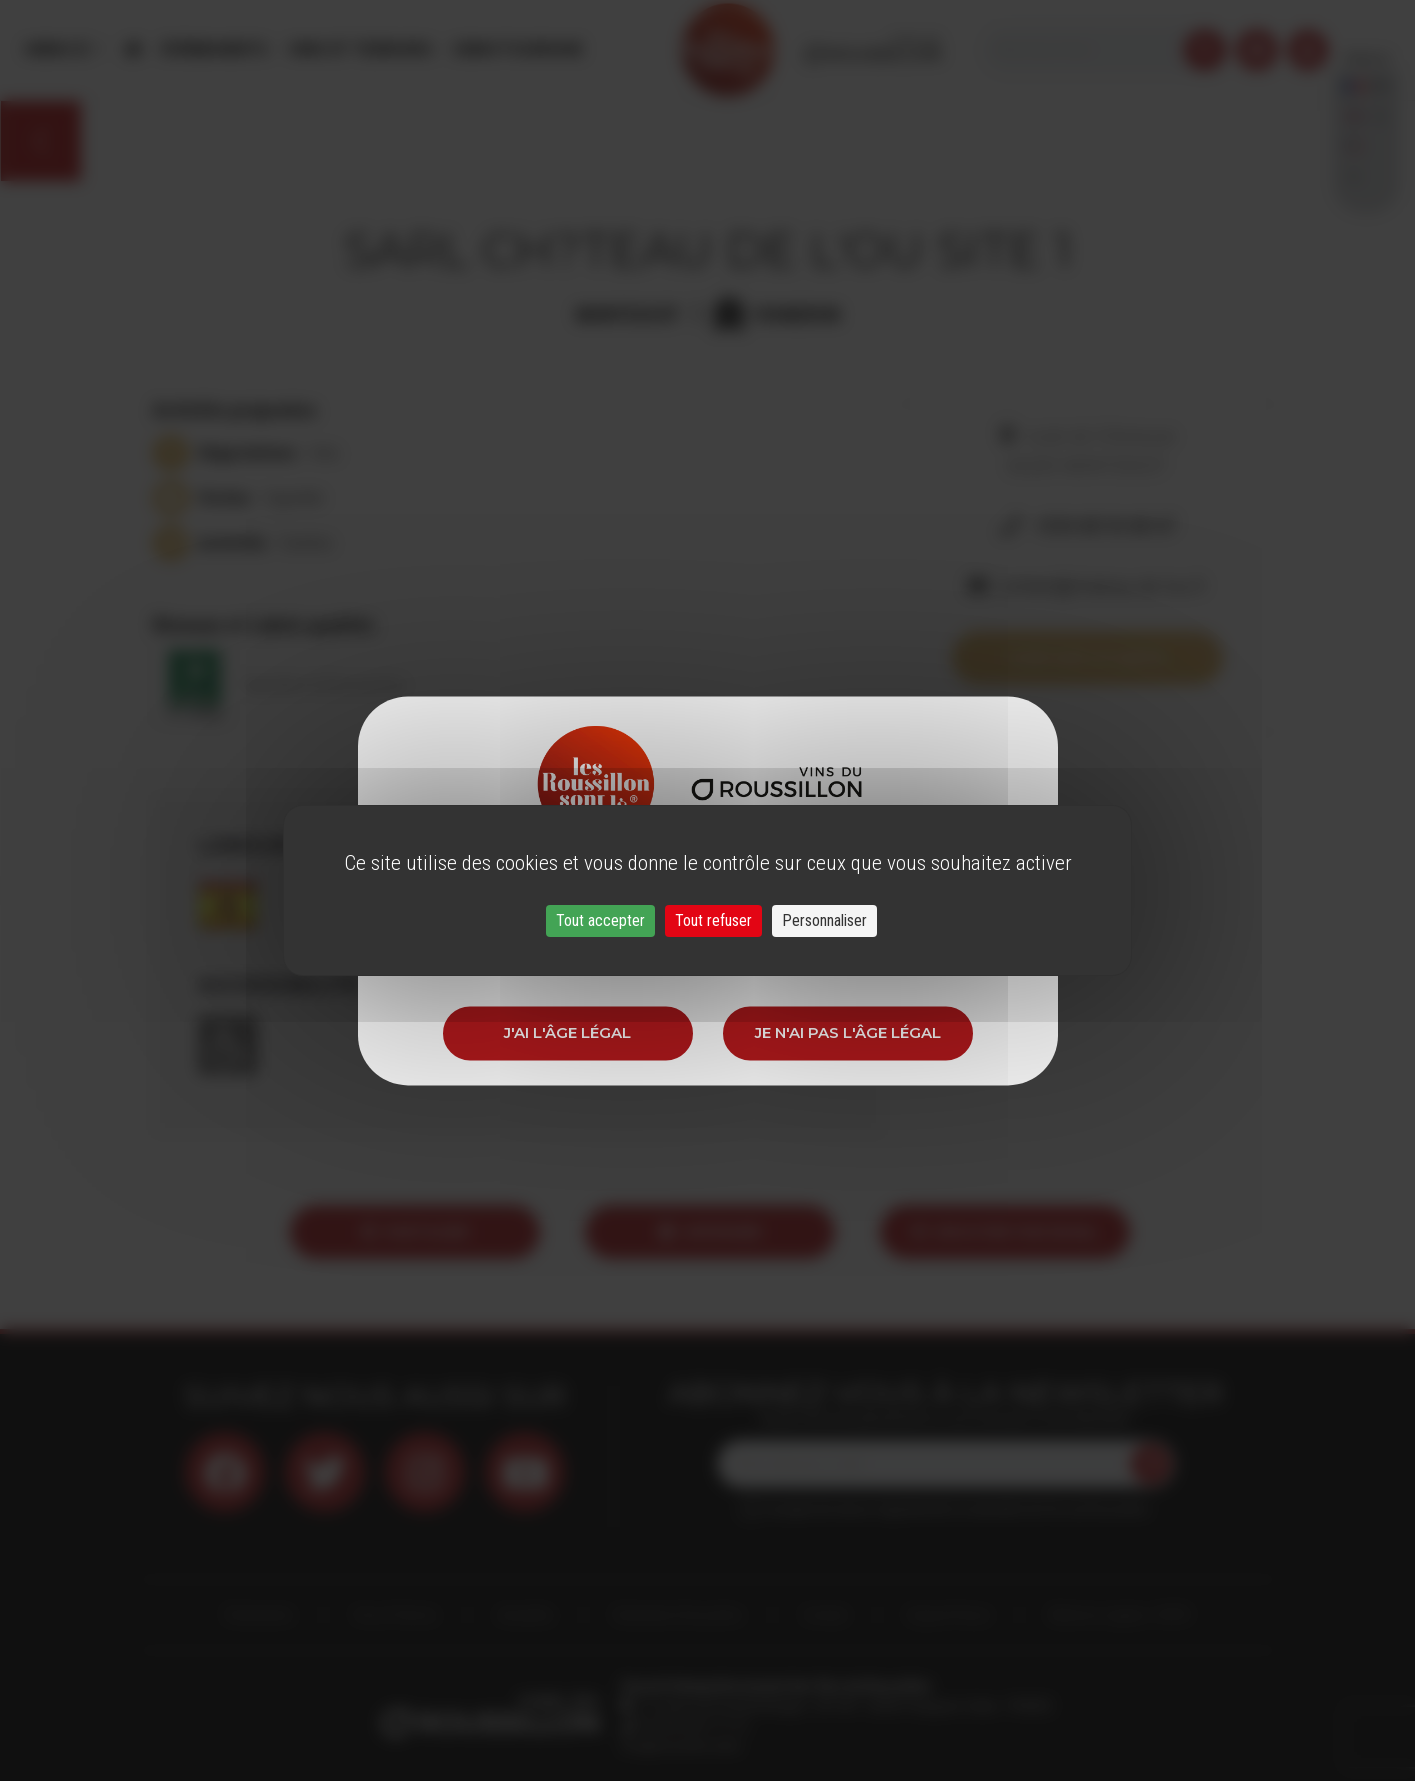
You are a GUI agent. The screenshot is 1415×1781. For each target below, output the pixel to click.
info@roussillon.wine (680, 1746)
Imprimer (710, 1231)
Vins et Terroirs (360, 49)
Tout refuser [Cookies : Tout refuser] (713, 920)
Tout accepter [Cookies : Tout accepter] (600, 920)
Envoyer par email (1005, 1231)
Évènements (215, 49)
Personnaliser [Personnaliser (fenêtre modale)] (824, 920)
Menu (58, 49)
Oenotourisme (517, 49)
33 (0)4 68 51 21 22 (691, 1726)
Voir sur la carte (1087, 657)
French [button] (1366, 49)
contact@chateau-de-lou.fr (1102, 586)
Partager (415, 1231)
